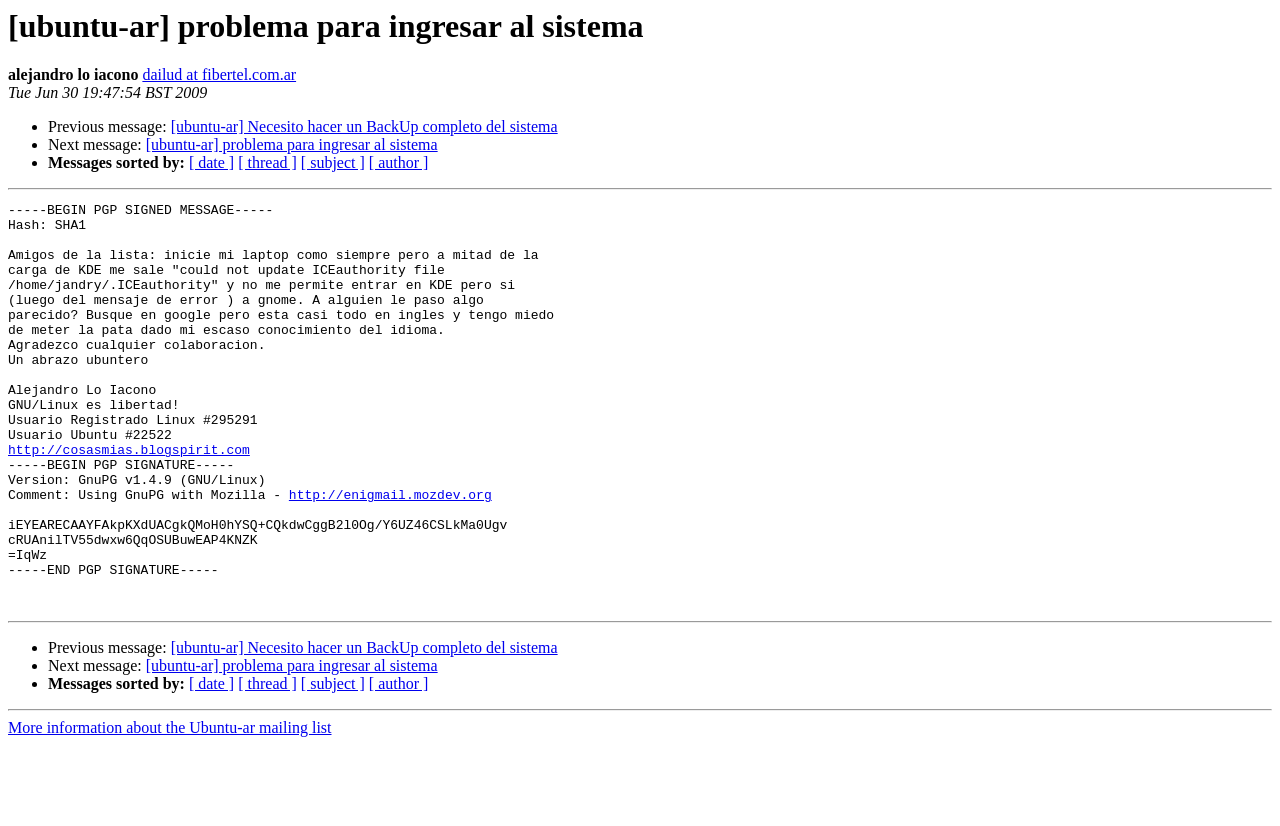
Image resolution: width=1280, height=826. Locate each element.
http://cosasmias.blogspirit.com (129, 500)
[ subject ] (333, 162)
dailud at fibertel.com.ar (219, 74)
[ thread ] (267, 162)
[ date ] (211, 162)
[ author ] (399, 162)
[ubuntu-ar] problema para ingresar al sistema (292, 144)
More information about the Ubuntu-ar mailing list (170, 808)
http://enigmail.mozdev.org (390, 554)
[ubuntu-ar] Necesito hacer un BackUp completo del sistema (364, 126)
